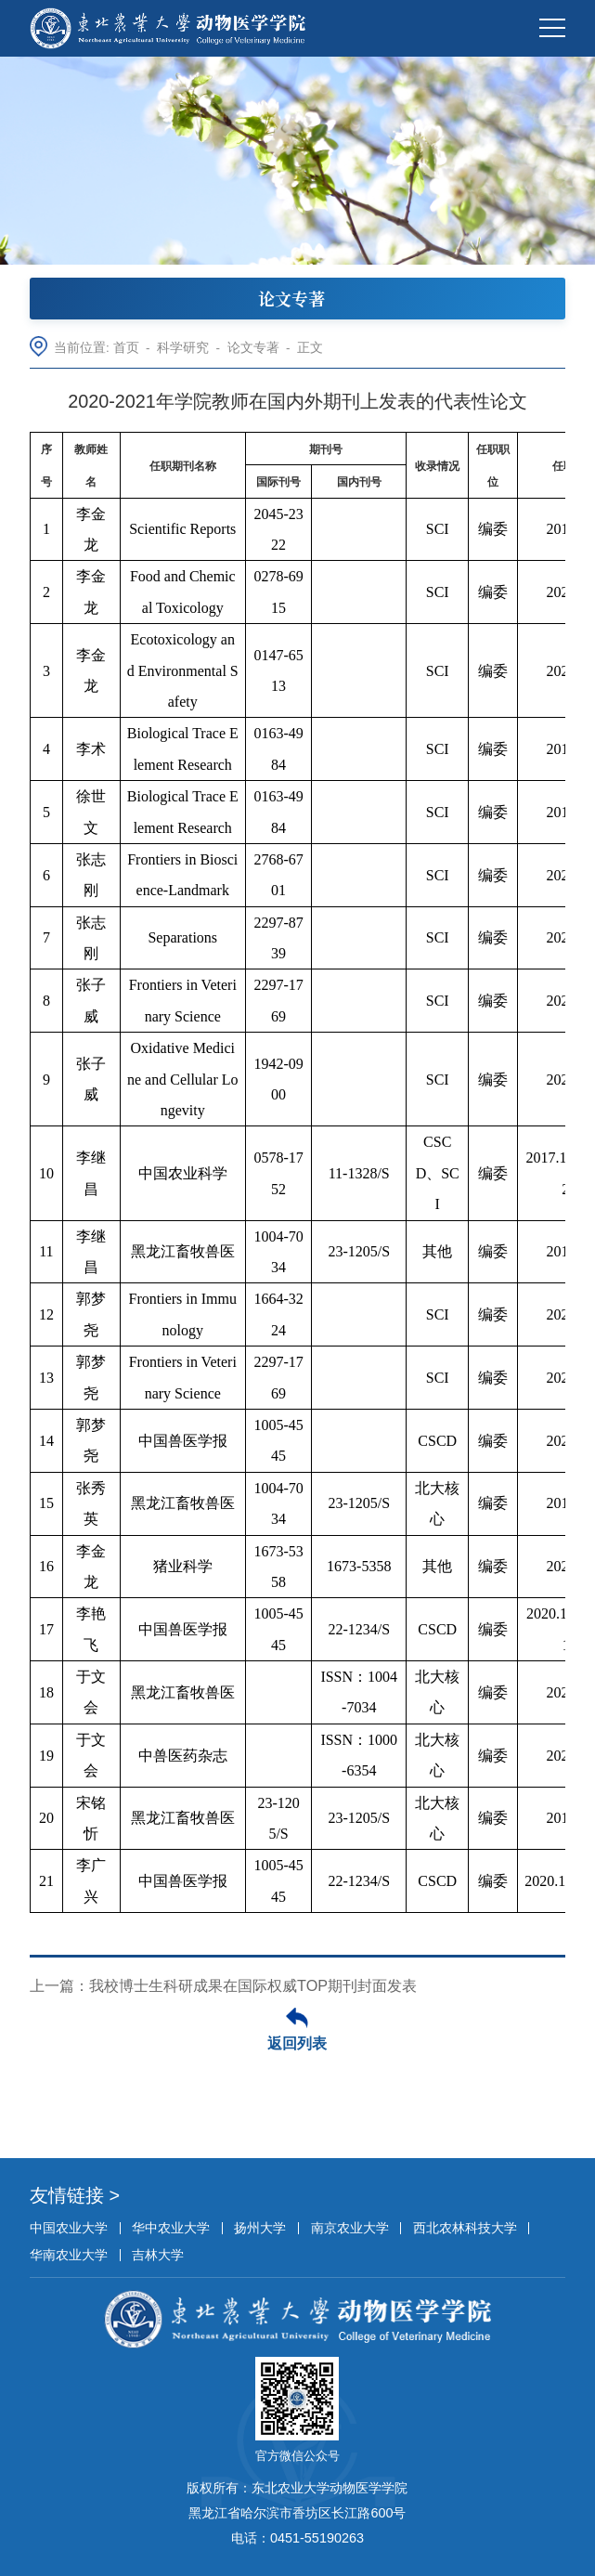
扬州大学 (260, 2227)
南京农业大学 (350, 2227)
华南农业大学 (69, 2254)
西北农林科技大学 (465, 2227)
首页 (126, 348)
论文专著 (253, 348)
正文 (310, 348)
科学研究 (183, 348)
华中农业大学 (171, 2227)
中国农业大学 (69, 2227)
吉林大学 (158, 2254)
